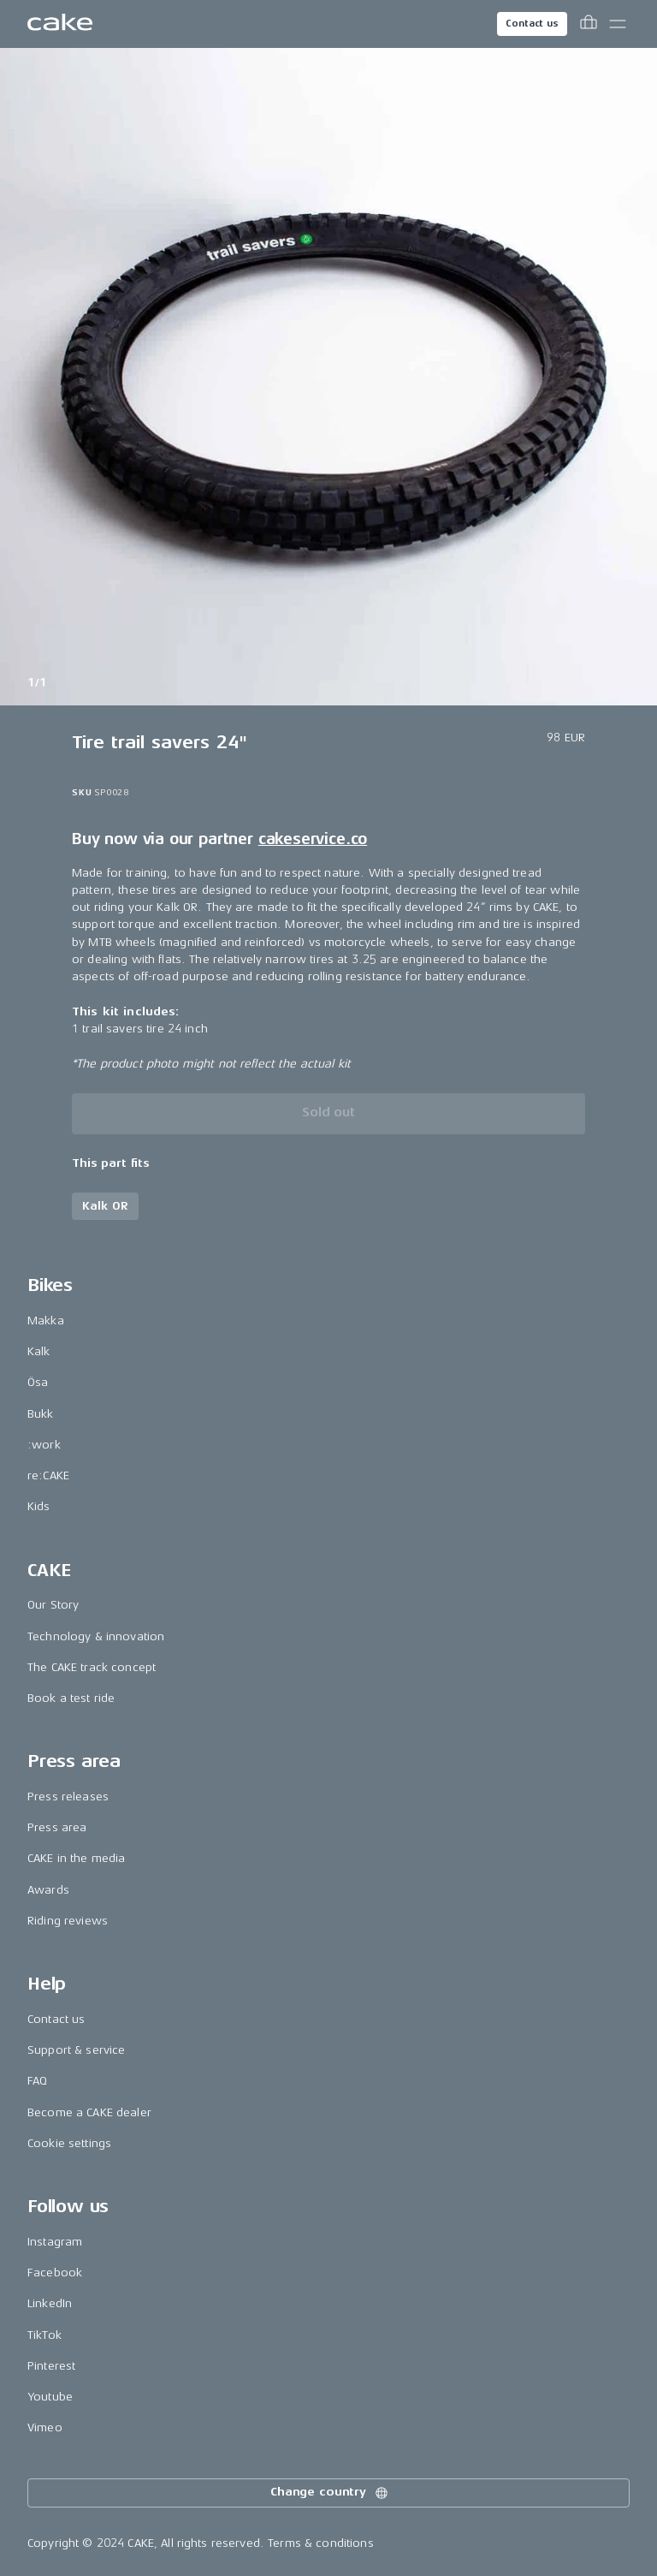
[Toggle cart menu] (588, 24)
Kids (38, 1506)
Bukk (40, 1413)
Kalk (38, 1351)
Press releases (68, 1796)
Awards (48, 1889)
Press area (56, 1827)
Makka (45, 1320)
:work (44, 1444)
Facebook (54, 2272)
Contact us (532, 23)
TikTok (44, 2335)
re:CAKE (48, 1475)
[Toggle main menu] (617, 24)
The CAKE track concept (91, 1667)
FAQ (37, 2080)
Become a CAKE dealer (89, 2112)
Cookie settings (69, 2143)
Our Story (53, 1604)
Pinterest (51, 2365)
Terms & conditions (321, 2543)
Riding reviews (67, 1920)
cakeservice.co (312, 839)
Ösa (37, 1382)
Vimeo (44, 2427)
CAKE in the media (76, 1858)
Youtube (50, 2396)
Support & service (76, 2050)
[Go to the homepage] (59, 24)
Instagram (54, 2241)
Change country (330, 2493)
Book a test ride (71, 1698)
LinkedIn (49, 2303)
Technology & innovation (95, 1636)
